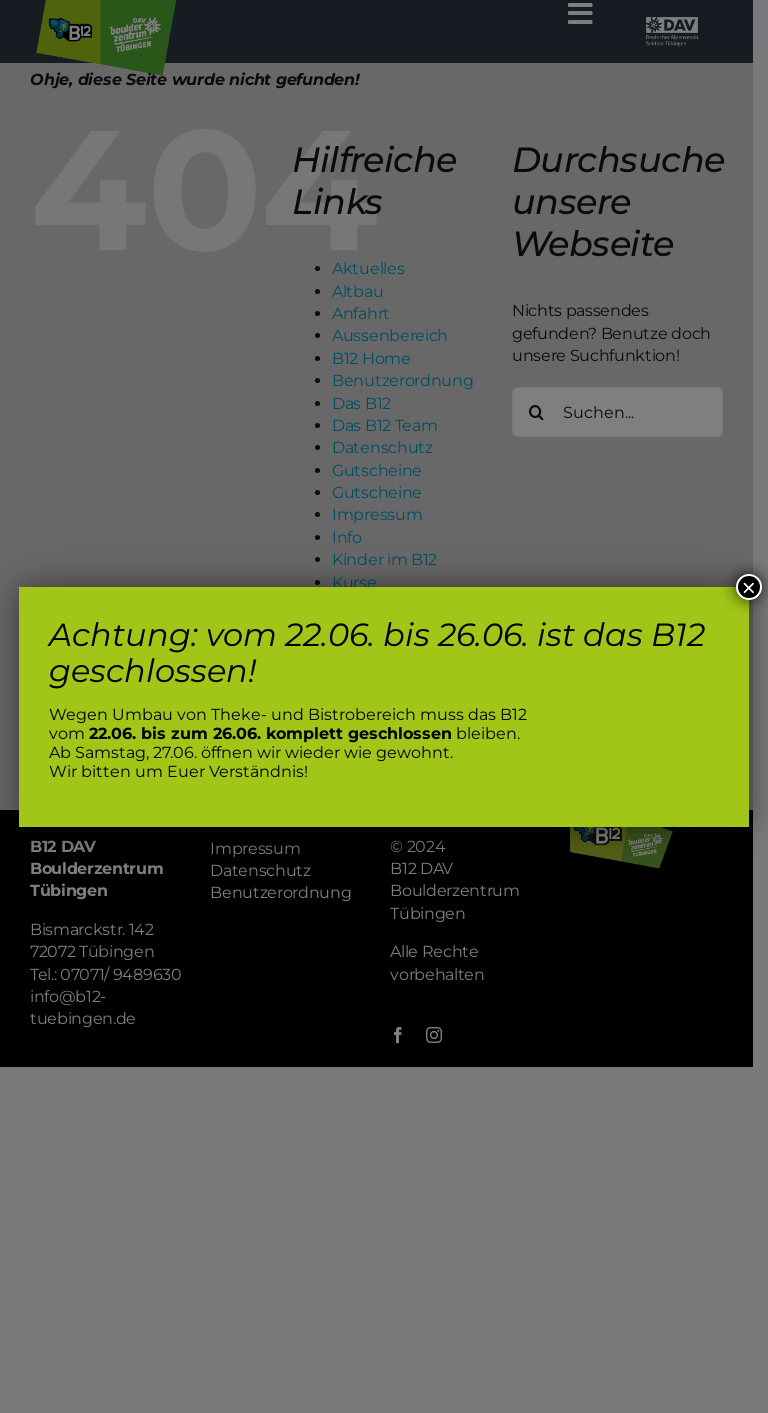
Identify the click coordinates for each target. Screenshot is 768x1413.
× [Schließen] (749, 587)
